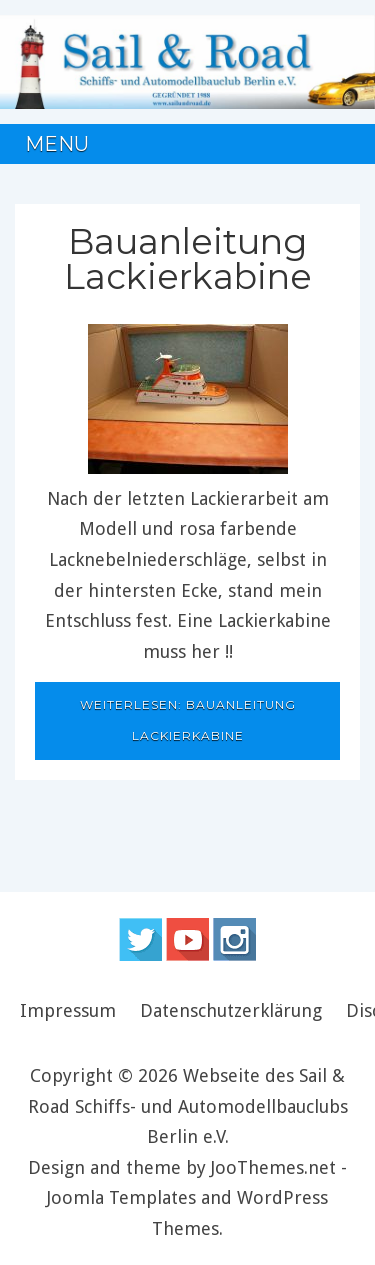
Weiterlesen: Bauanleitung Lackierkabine (188, 720)
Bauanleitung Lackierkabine (188, 259)
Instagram (234, 939)
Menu (57, 144)
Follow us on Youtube (187, 939)
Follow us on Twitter (140, 939)
